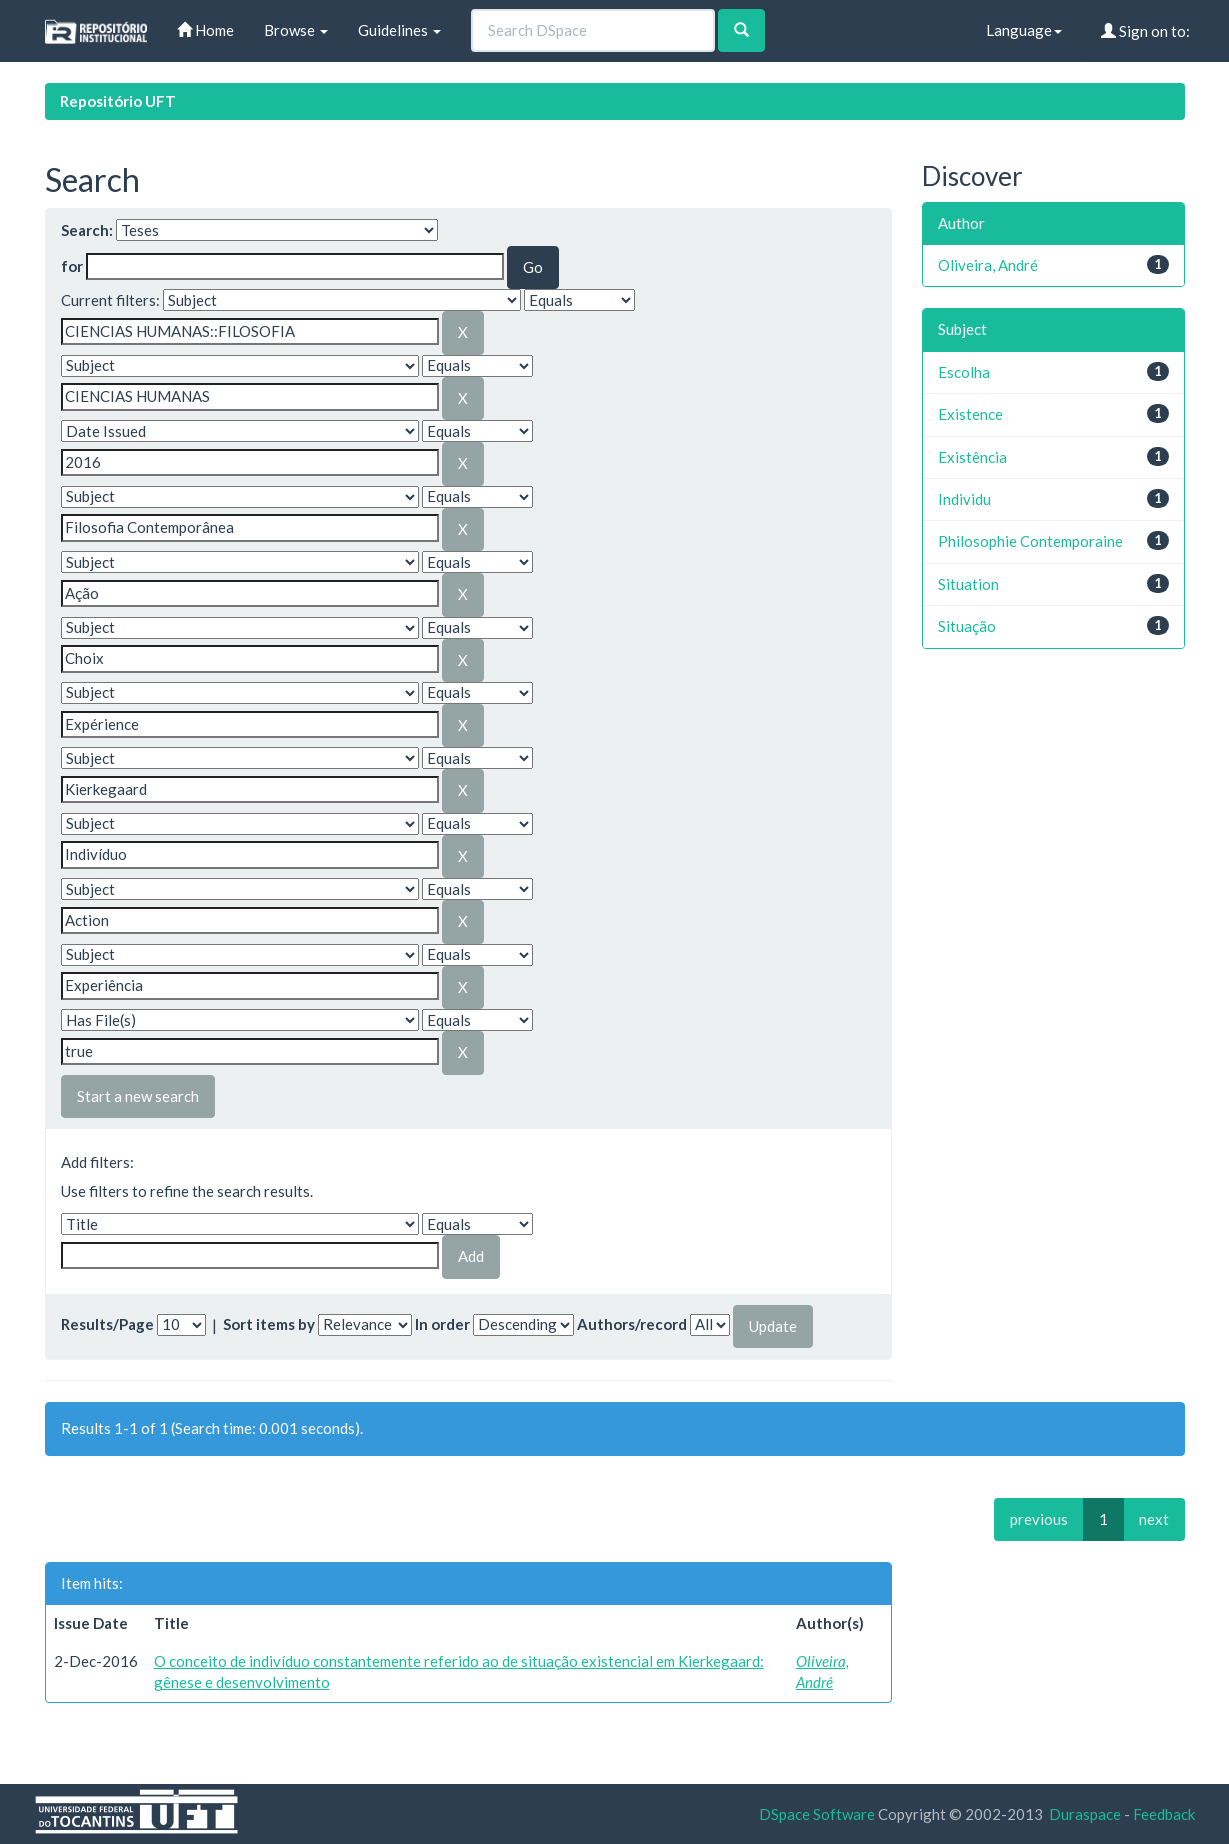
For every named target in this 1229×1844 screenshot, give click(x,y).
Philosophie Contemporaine (1030, 541)
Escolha (964, 372)
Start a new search (138, 1096)
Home (205, 30)
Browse (296, 30)
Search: (87, 230)
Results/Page (107, 1324)
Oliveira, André (988, 265)
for (72, 266)
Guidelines (399, 30)
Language (1024, 30)
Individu (964, 499)
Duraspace (1085, 1814)
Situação (967, 626)
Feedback (1164, 1814)
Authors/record (632, 1324)
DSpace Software (817, 1814)
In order (442, 1324)
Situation (968, 584)
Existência (972, 457)
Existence (970, 414)
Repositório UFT (118, 101)
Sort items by (269, 1324)
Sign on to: (1145, 31)
